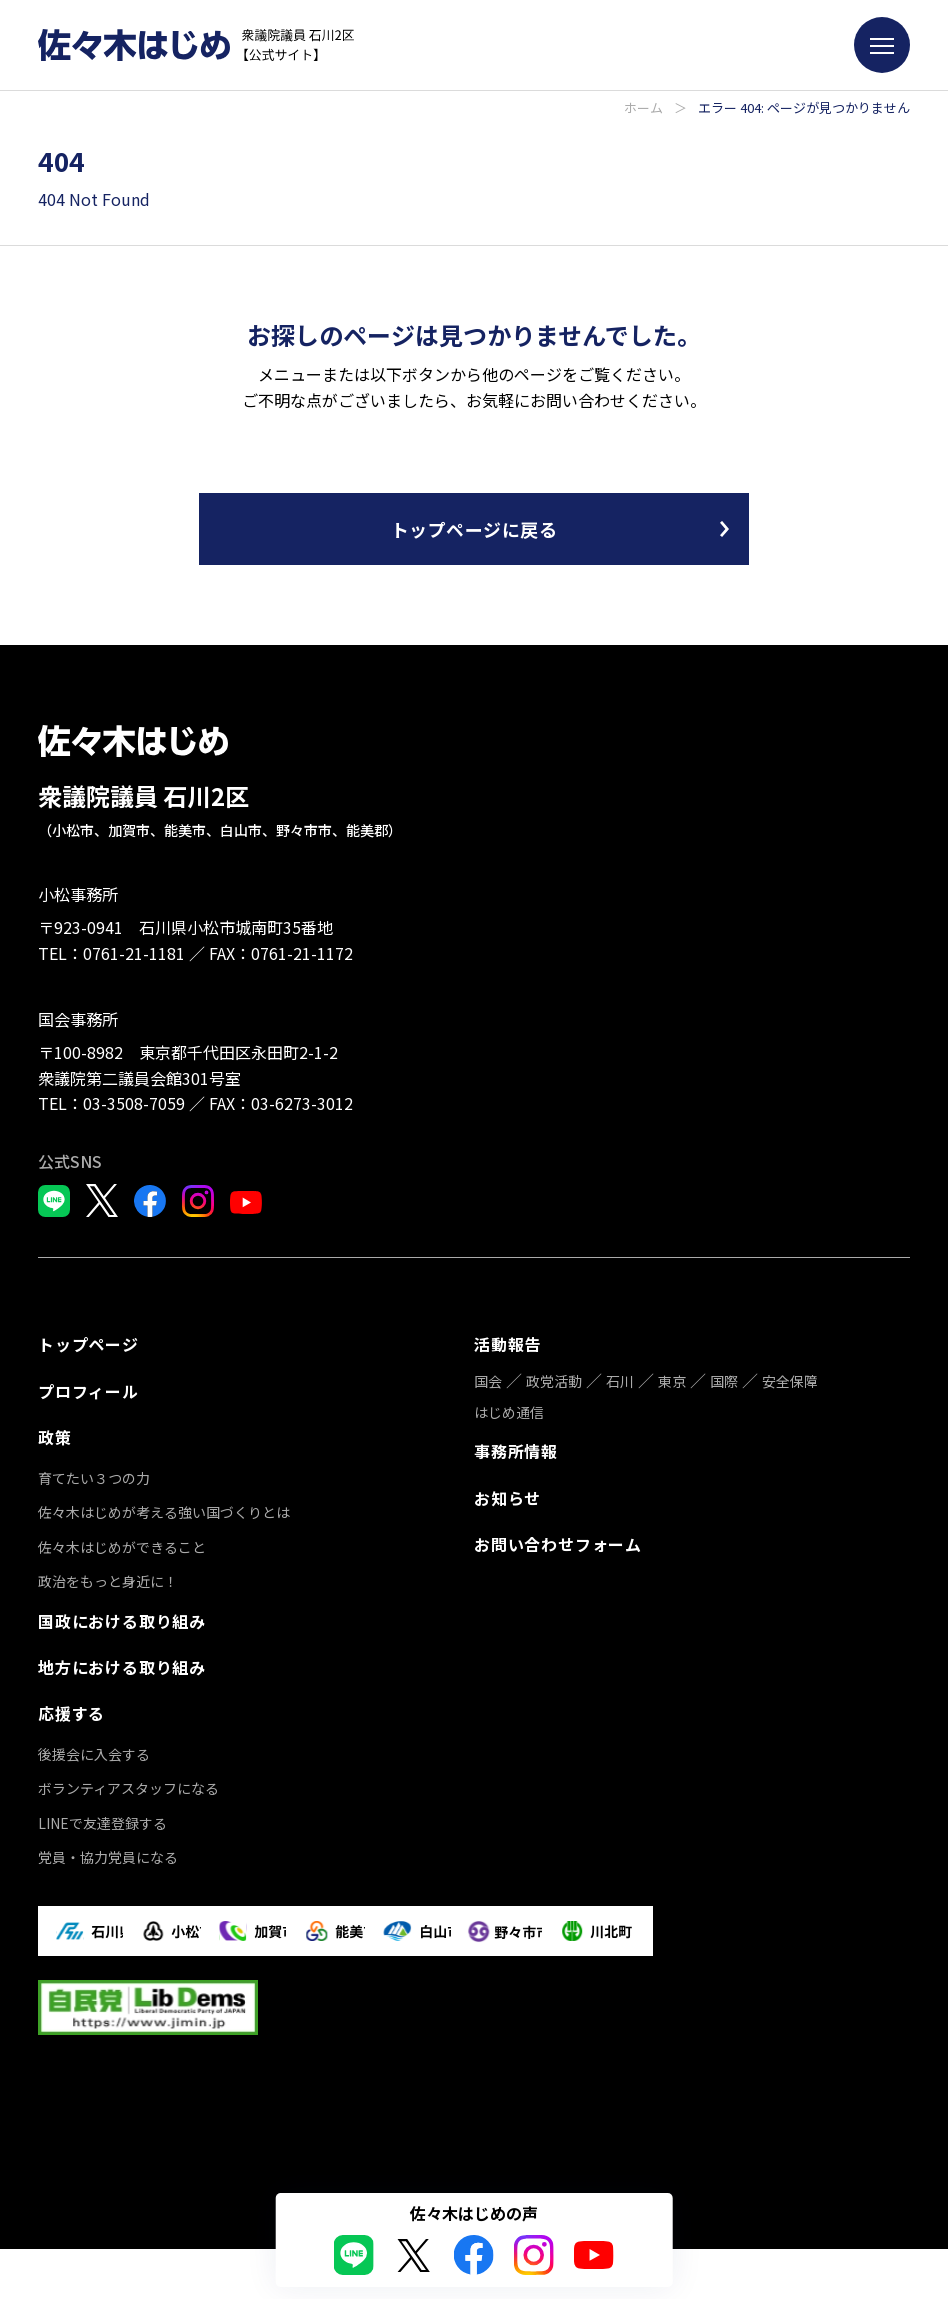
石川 (620, 1380)
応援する (71, 1705)
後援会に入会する (94, 1745)
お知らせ (507, 1494)
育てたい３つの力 (94, 1474)
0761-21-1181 (134, 953)
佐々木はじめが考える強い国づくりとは (164, 1508)
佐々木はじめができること (122, 1542)
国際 (724, 1380)
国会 (488, 1380)
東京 (672, 1380)
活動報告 (507, 1344)
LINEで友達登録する (102, 1814)
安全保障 (790, 1380)
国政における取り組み (122, 1616)
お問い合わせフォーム (558, 1539)
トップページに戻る (474, 529)
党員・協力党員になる (108, 1849)
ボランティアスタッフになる (128, 1780)
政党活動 (554, 1380)
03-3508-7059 (134, 1103)
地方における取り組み (122, 1660)
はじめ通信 (509, 1410)
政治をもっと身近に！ (108, 1577)
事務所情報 (516, 1449)
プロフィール (88, 1389)
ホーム (643, 107)
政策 (55, 1433)
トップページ (88, 1344)
